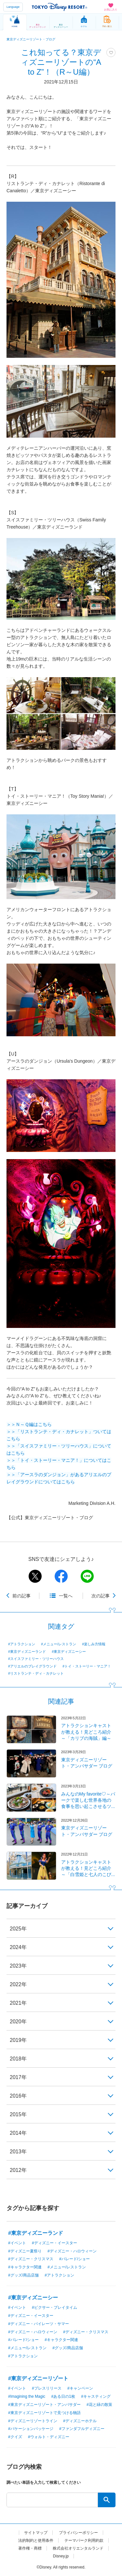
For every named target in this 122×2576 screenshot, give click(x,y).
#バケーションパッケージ (30, 2428)
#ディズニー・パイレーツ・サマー (38, 2323)
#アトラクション (21, 1644)
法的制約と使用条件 (35, 2540)
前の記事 (21, 1595)
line (87, 1576)
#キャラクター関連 (25, 2267)
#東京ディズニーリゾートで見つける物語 (44, 2412)
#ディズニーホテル (80, 2421)
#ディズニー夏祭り (25, 2251)
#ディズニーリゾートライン (32, 2421)
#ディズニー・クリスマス (30, 2259)
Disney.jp (61, 2556)
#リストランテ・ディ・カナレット (36, 1673)
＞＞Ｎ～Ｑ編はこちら (29, 1424)
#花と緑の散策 (99, 2404)
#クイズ (15, 2437)
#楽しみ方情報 (93, 1644)
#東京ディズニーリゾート (38, 2378)
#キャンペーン (80, 2388)
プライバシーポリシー (78, 2532)
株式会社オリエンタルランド (78, 2548)
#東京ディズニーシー (69, 1651)
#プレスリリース (46, 2388)
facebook (61, 1576)
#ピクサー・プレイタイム (54, 2307)
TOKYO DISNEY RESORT (59, 7)
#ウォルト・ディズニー (48, 2437)
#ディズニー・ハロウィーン (72, 2251)
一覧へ (66, 1595)
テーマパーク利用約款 (83, 2540)
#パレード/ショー (74, 2259)
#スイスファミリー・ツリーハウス (36, 1659)
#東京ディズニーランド (27, 1651)
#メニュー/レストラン (58, 1644)
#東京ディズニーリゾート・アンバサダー (44, 2404)
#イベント (17, 2243)
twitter (35, 1576)
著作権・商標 (30, 2548)
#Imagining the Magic (26, 2396)
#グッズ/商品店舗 (23, 2275)
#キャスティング (96, 2396)
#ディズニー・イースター (54, 2243)
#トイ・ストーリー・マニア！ (86, 1666)
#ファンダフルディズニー (81, 2428)
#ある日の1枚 (63, 2396)
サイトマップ (35, 2532)
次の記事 (100, 1595)
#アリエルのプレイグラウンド (32, 1666)
